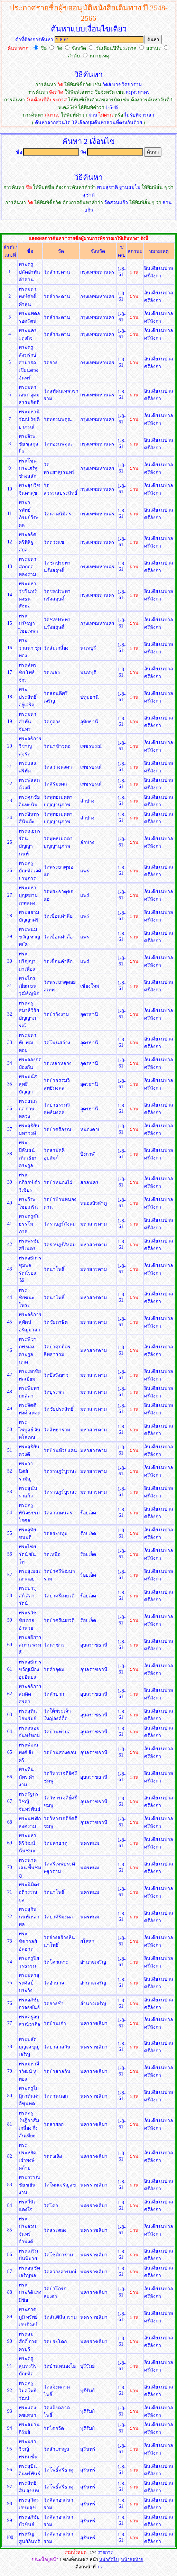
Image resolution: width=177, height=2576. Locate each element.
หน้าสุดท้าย (132, 2559)
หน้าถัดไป (109, 2559)
